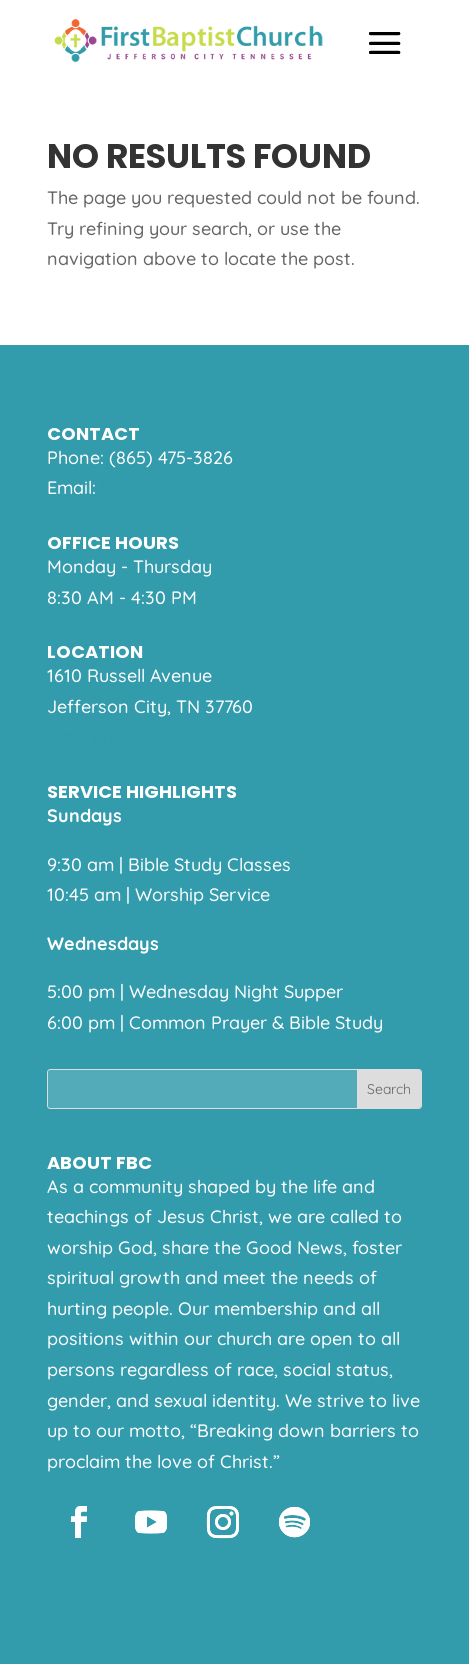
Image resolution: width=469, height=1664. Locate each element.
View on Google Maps (138, 736)
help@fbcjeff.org (171, 487)
